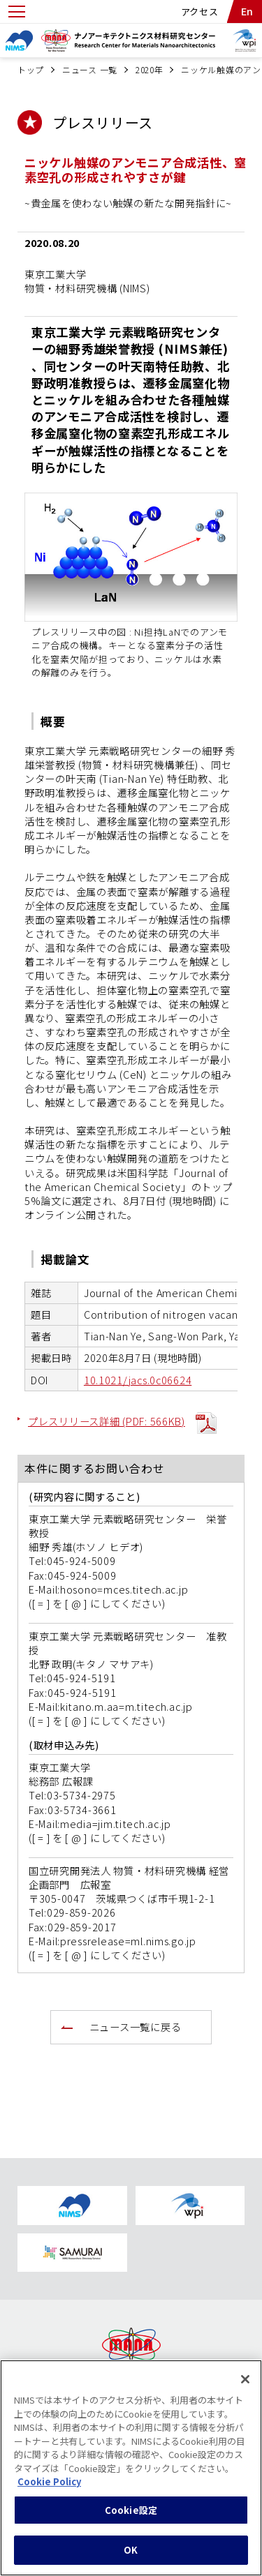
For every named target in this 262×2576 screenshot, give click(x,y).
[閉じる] (245, 2387)
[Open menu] (17, 11)
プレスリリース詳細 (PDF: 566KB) (106, 1421)
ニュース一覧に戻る (135, 2026)
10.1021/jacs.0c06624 (137, 1379)
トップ (30, 69)
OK (131, 2558)
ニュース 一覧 (89, 69)
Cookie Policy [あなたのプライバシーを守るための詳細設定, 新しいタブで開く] (49, 2489)
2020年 (149, 69)
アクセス (200, 11)
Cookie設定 (131, 2517)
